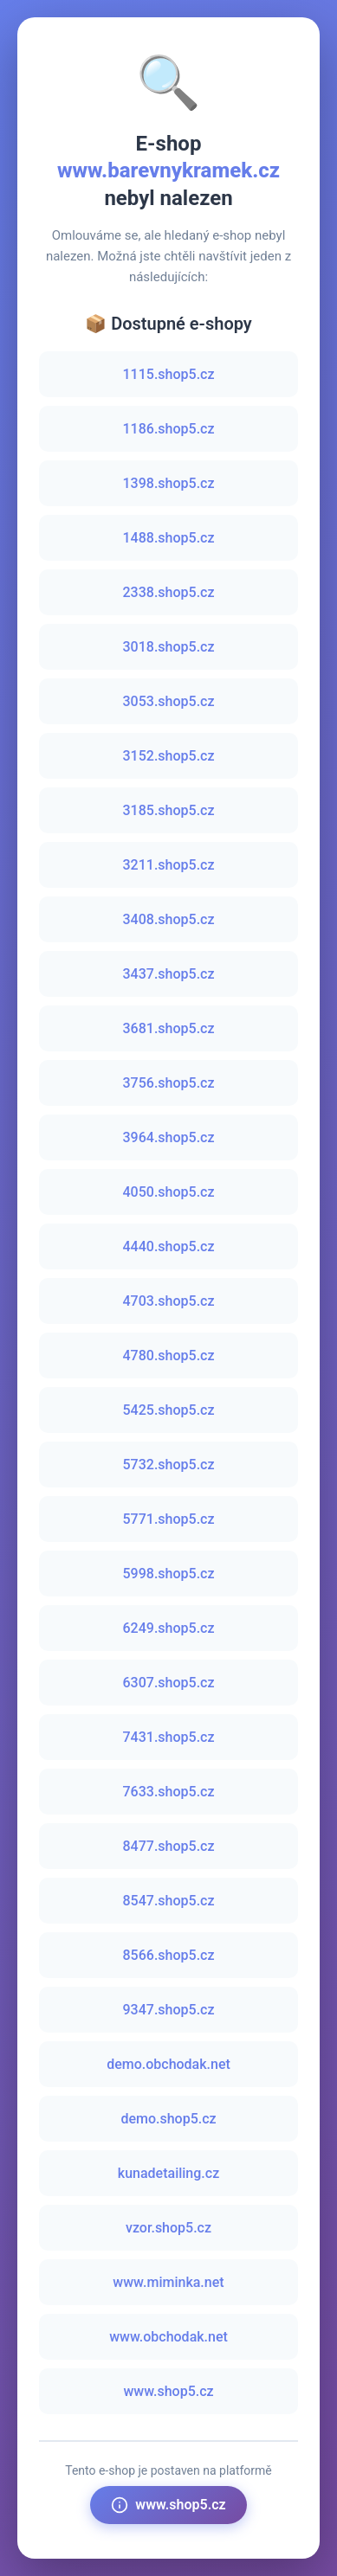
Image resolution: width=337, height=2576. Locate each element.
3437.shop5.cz (169, 974)
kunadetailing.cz (168, 2173)
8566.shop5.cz (169, 1955)
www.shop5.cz (168, 2391)
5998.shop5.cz (169, 1573)
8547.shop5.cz (169, 1900)
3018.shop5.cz (169, 647)
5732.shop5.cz (169, 1464)
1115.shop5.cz (169, 374)
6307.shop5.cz (169, 1682)
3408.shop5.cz (169, 919)
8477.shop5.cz (169, 1846)
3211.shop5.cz (169, 865)
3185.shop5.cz (169, 810)
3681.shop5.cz (169, 1028)
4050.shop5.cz (169, 1192)
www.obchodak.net (168, 2337)
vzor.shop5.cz (168, 2227)
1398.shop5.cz (169, 483)
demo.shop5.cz (168, 2118)
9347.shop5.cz (169, 2009)
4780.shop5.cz (169, 1355)
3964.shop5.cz (169, 1137)
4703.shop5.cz (169, 1301)
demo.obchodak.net (168, 2064)
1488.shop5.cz (169, 538)
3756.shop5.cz (169, 1083)
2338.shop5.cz (169, 592)
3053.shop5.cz (169, 701)
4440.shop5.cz (169, 1246)
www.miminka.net (168, 2282)
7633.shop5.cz (169, 1791)
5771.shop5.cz (169, 1519)
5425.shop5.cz (169, 1410)
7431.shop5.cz (169, 1737)
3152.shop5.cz (169, 756)
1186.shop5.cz (169, 429)
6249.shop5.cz (169, 1628)
